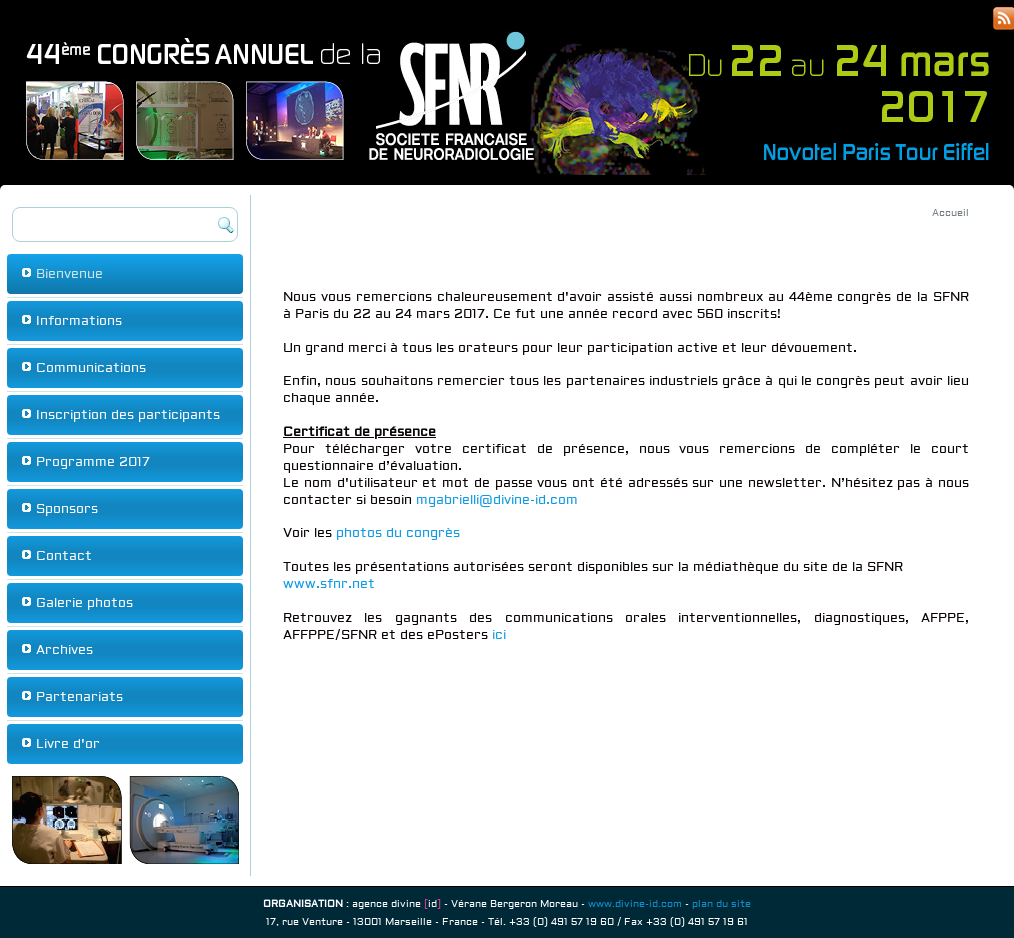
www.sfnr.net (329, 584)
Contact (64, 556)
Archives (64, 650)
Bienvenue (69, 274)
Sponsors (67, 509)
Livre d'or (68, 744)
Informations (79, 321)
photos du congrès (398, 533)
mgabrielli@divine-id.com (497, 500)
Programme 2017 (93, 462)
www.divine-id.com (635, 903)
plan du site (721, 903)
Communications (91, 368)
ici (499, 635)
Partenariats (79, 697)
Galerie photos (84, 603)
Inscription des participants (128, 415)
